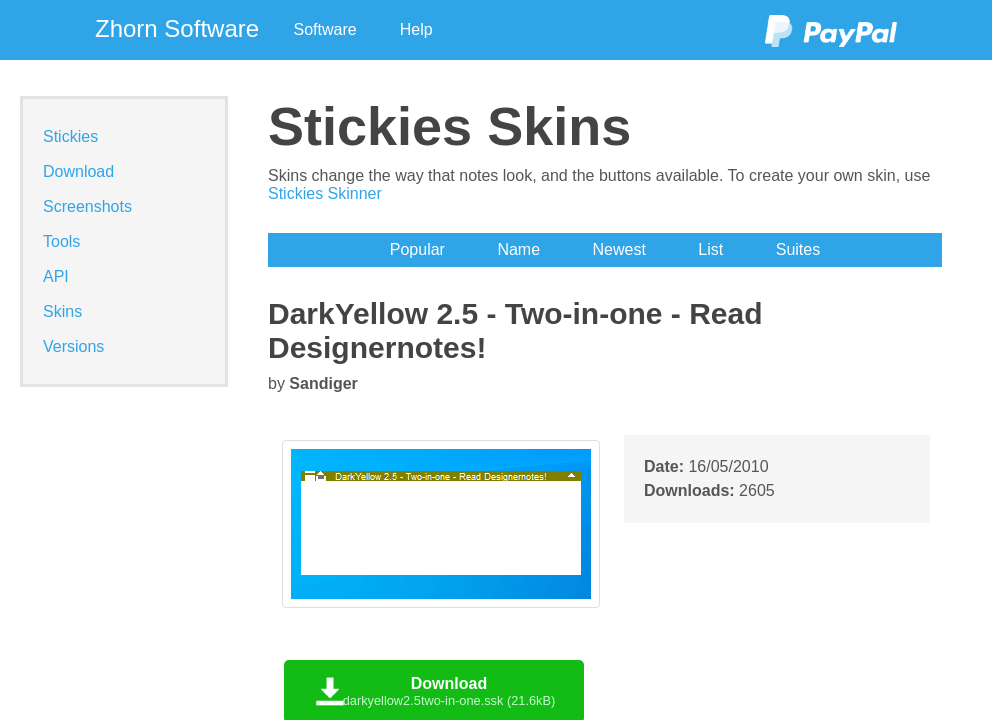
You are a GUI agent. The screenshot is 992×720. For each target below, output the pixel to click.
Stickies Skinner (325, 193)
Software (325, 29)
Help (416, 29)
